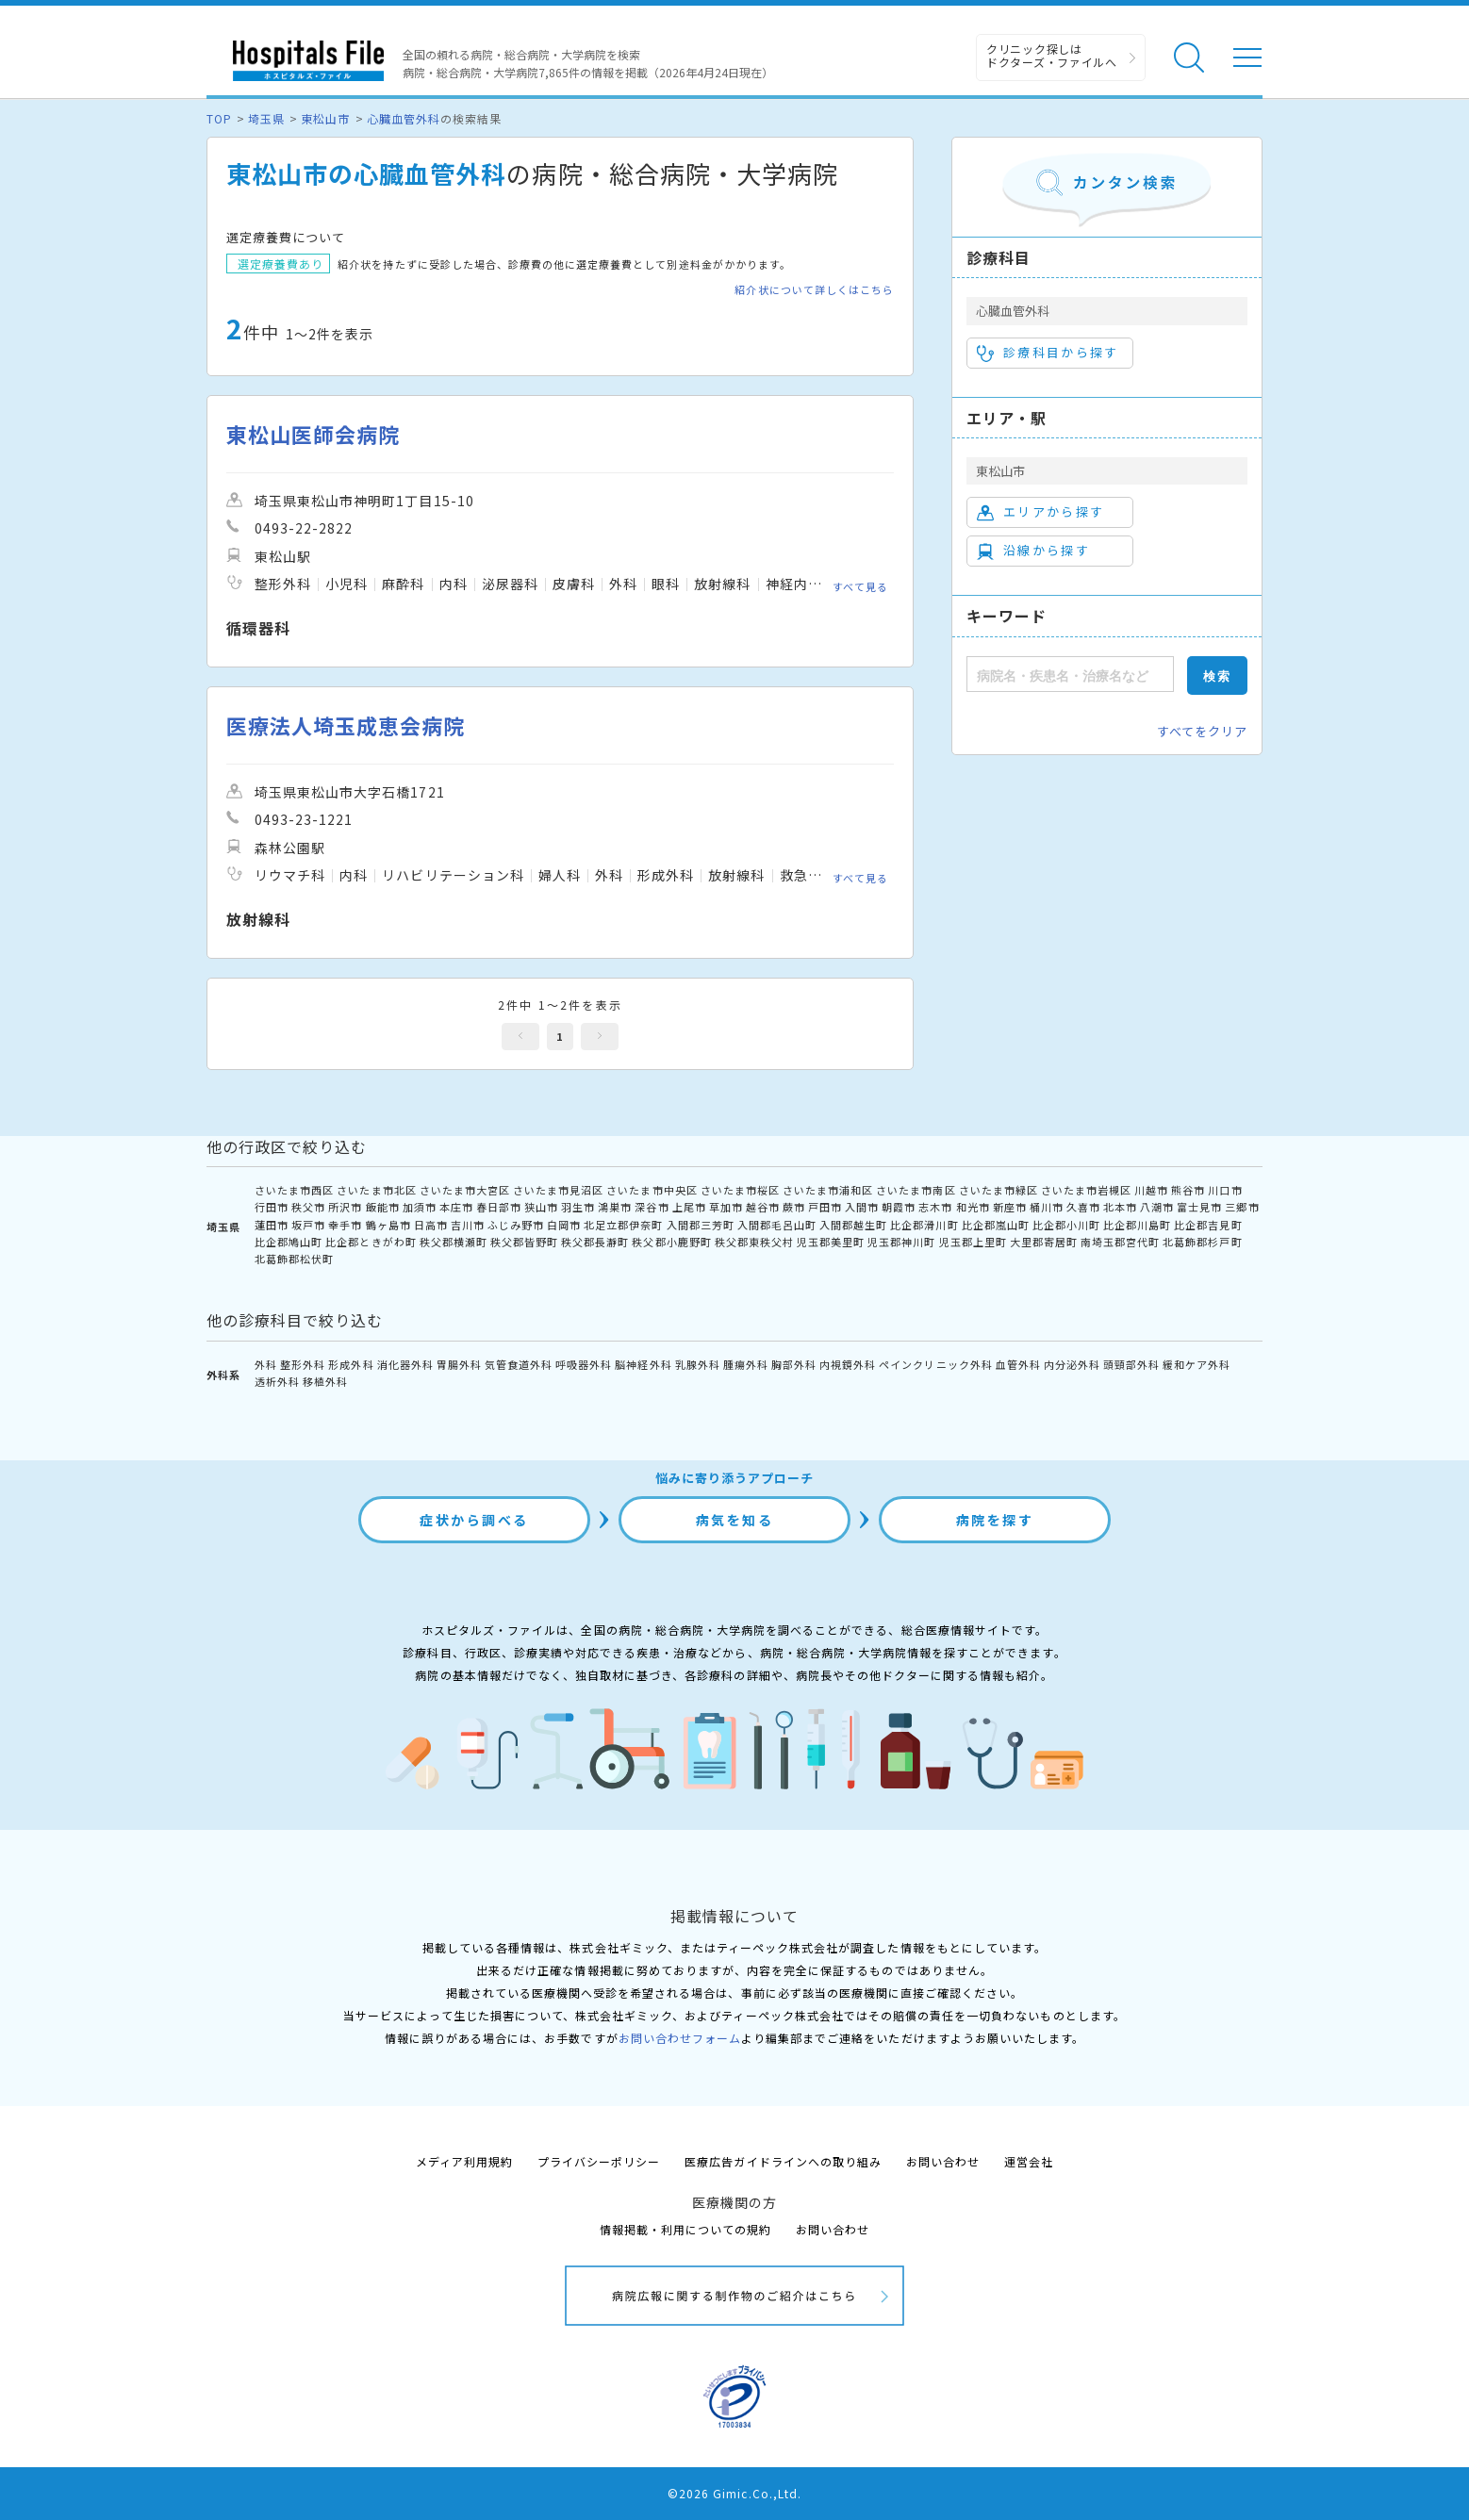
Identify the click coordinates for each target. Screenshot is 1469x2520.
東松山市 (325, 118)
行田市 (272, 1206)
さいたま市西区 (294, 1189)
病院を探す (995, 1519)
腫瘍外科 (745, 1364)
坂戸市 (308, 1224)
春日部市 (498, 1206)
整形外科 (302, 1364)
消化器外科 (405, 1364)
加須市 (420, 1206)
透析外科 (277, 1381)
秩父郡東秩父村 (754, 1241)
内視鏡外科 (847, 1364)
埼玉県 (266, 118)
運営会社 (1028, 2161)
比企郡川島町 (1137, 1224)
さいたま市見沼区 (558, 1189)
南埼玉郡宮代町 (1120, 1241)
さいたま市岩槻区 (1086, 1189)
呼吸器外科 (583, 1364)
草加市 (726, 1206)
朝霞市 (899, 1206)
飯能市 (383, 1206)
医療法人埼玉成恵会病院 (345, 725)
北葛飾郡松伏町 (294, 1258)
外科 (266, 1364)
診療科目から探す (1048, 352)
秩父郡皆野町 (524, 1241)
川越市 (1151, 1189)
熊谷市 (1188, 1189)
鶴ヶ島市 (388, 1224)
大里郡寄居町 (1044, 1241)
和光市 (973, 1206)
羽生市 (578, 1206)
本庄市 (456, 1206)
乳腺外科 (697, 1364)
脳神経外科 (643, 1364)
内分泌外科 (1072, 1364)
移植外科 (325, 1381)
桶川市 (1047, 1206)
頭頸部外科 (1131, 1364)
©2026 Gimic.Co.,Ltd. (734, 2493)
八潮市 (1157, 1206)
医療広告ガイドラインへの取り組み (783, 2161)
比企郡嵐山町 (996, 1224)
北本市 (1120, 1206)
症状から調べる (474, 1519)
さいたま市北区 (376, 1189)
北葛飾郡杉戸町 (1202, 1241)
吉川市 (468, 1224)
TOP (219, 118)
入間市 (862, 1206)
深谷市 (651, 1206)
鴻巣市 (615, 1206)
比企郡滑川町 (924, 1224)
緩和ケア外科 (1196, 1364)
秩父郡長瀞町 (595, 1241)
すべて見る (860, 586)
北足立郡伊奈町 (623, 1224)
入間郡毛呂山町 (777, 1224)
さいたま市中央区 (651, 1189)
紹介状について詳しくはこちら (814, 290)
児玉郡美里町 (831, 1241)
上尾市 (689, 1206)
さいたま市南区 (915, 1189)
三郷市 (1242, 1206)
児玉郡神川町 (901, 1241)
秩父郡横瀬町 (453, 1241)
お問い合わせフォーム (680, 2038)
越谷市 (763, 1206)
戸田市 (825, 1206)
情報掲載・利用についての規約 (686, 2229)
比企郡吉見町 (1208, 1224)
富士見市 (1199, 1206)
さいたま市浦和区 (828, 1189)
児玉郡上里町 (973, 1241)
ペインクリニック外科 (935, 1364)
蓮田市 (272, 1224)
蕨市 (794, 1206)
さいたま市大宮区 (465, 1189)
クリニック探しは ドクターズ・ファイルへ (1051, 55)
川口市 (1225, 1189)
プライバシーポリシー (598, 2161)
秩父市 (308, 1206)
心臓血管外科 (403, 118)
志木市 (935, 1206)
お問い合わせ (943, 2161)
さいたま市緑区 (998, 1189)
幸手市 (345, 1224)
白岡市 (564, 1224)
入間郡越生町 (853, 1224)
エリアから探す (1040, 511)
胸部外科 (794, 1364)
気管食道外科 (519, 1364)
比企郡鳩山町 (288, 1241)
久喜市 (1083, 1206)
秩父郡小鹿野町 (671, 1241)
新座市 (1010, 1206)
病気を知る (735, 1519)
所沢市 (345, 1206)
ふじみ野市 (515, 1224)
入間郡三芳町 (700, 1224)
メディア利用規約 (464, 2161)
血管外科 (1018, 1364)
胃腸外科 (459, 1364)
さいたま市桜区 (740, 1189)
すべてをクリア (1202, 731)
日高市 (431, 1224)
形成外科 (350, 1364)
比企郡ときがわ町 (370, 1241)
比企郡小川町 (1066, 1224)
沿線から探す (1033, 550)
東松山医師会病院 (313, 434)
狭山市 (541, 1206)
